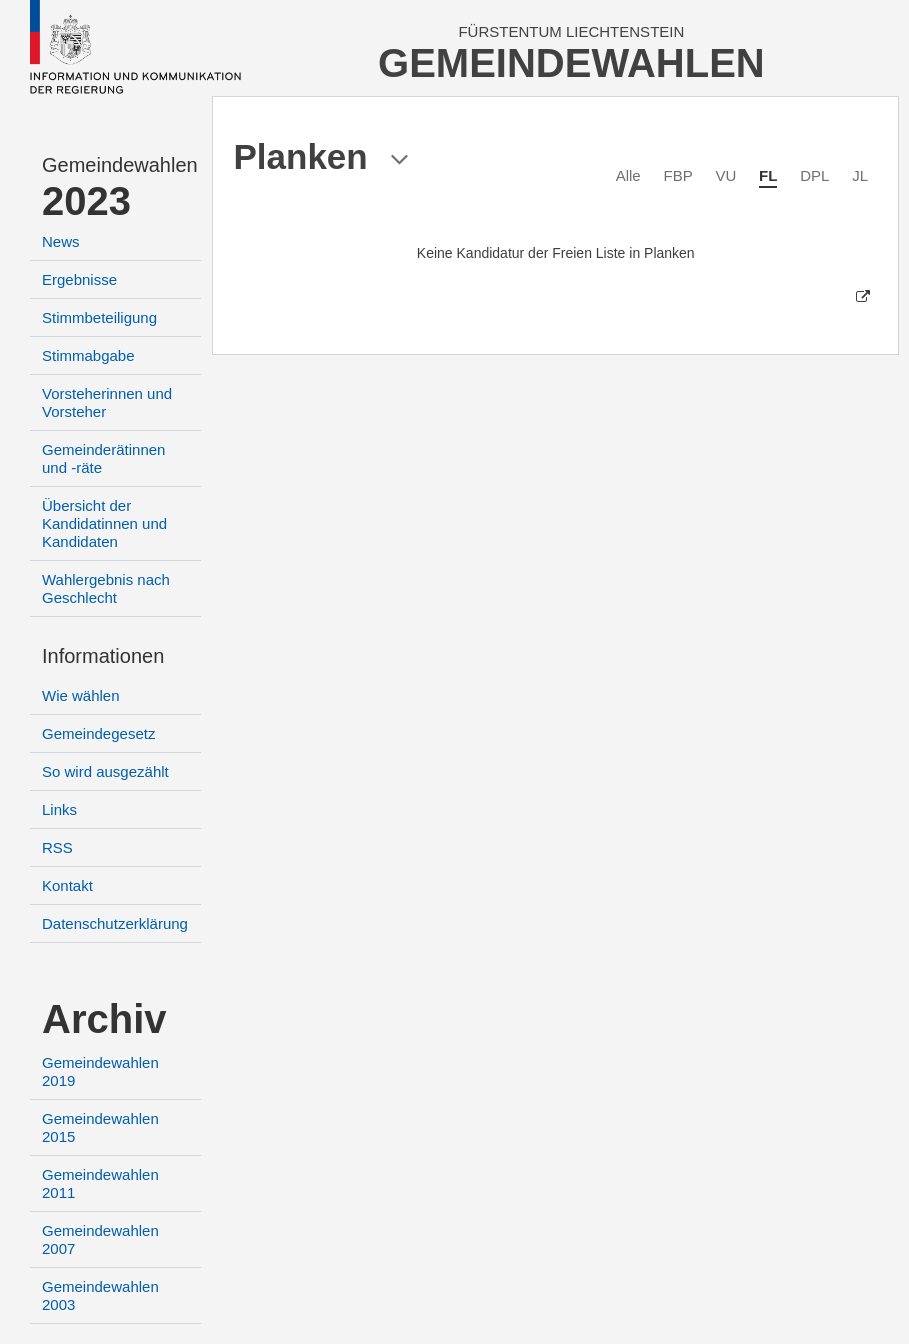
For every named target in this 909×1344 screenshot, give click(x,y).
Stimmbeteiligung (99, 317)
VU (725, 175)
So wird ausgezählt (105, 771)
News (61, 241)
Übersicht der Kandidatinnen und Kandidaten (104, 523)
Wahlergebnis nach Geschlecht (106, 588)
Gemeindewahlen (120, 165)
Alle (628, 175)
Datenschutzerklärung (115, 923)
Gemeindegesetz (98, 733)
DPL (814, 175)
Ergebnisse (79, 279)
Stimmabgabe (88, 355)
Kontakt (67, 885)
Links (59, 809)
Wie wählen (81, 695)
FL (768, 175)
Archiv (104, 1019)
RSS (57, 847)
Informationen (103, 656)
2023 (86, 201)
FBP (677, 175)
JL (860, 175)
